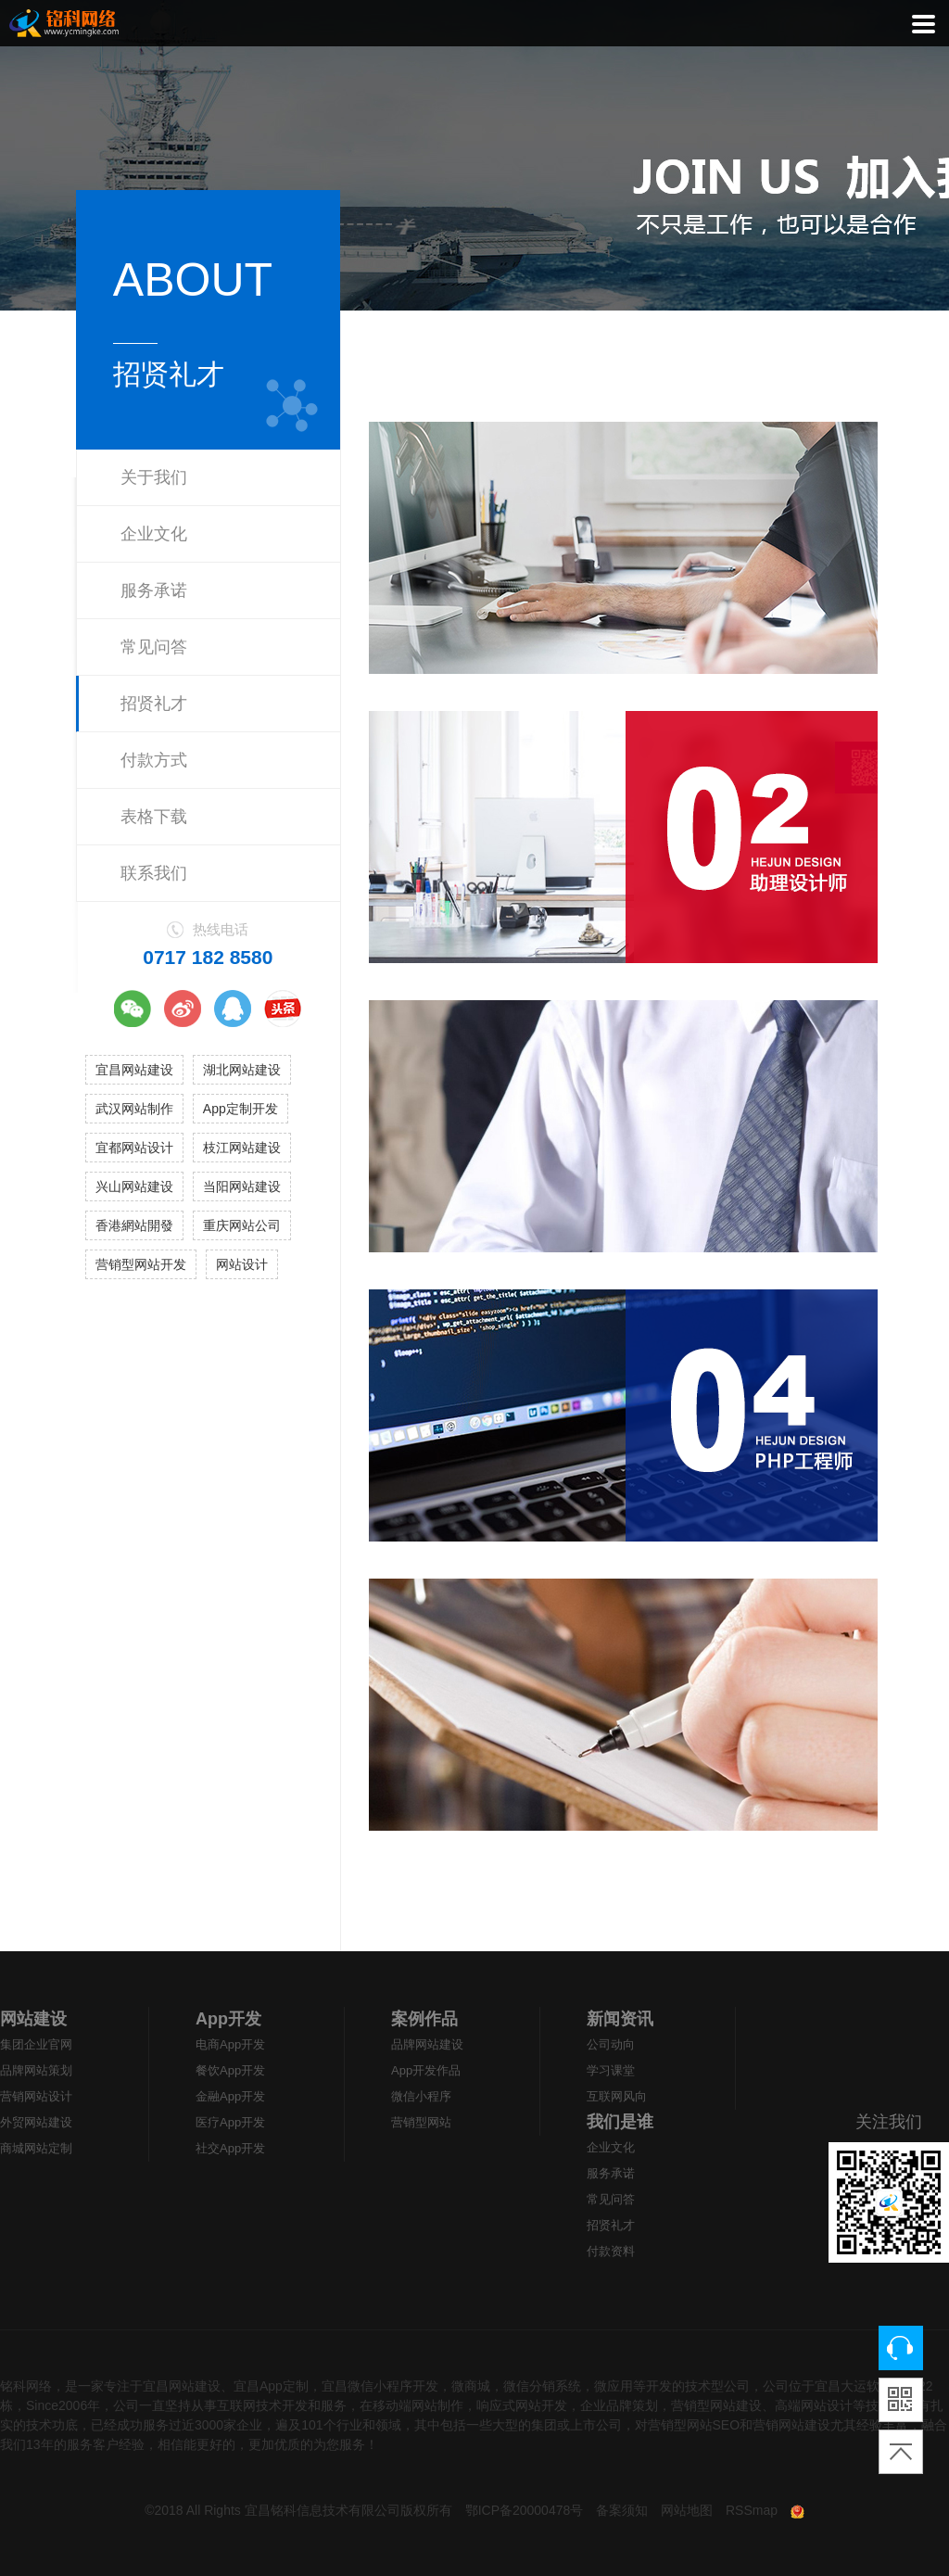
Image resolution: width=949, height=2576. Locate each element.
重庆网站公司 (242, 1225)
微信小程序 (421, 2096)
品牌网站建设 (427, 2044)
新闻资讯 (620, 2019)
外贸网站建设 (36, 2122)
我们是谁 (620, 2122)
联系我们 (153, 873)
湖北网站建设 (242, 1069)
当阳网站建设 (242, 1186)
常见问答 (153, 647)
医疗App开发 (230, 2122)
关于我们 (153, 477)
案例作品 (424, 2019)
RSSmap (752, 2510)
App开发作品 (426, 2070)
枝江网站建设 (242, 1147)
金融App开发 (230, 2096)
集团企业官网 (36, 2044)
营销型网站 (421, 2122)
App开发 (228, 2019)
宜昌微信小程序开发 (380, 2386)
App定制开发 (240, 1108)
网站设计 (242, 1264)
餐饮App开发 (230, 2070)
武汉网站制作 (134, 1108)
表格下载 (153, 816)
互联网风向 (617, 2096)
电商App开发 (230, 2044)
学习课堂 (611, 2070)
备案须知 (622, 2510)
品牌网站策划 (36, 2070)
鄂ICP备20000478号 (524, 2510)
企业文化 (153, 534)
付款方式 (153, 760)
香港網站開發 (134, 1225)
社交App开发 (230, 2148)
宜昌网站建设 (134, 1069)
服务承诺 (153, 590)
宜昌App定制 (271, 2386)
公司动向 (611, 2044)
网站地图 (687, 2510)
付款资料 (611, 2251)
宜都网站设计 (134, 1147)
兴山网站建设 (134, 1186)
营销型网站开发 (140, 1264)
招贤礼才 (153, 703)
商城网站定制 (36, 2148)
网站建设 (33, 2019)
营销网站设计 (36, 2096)
